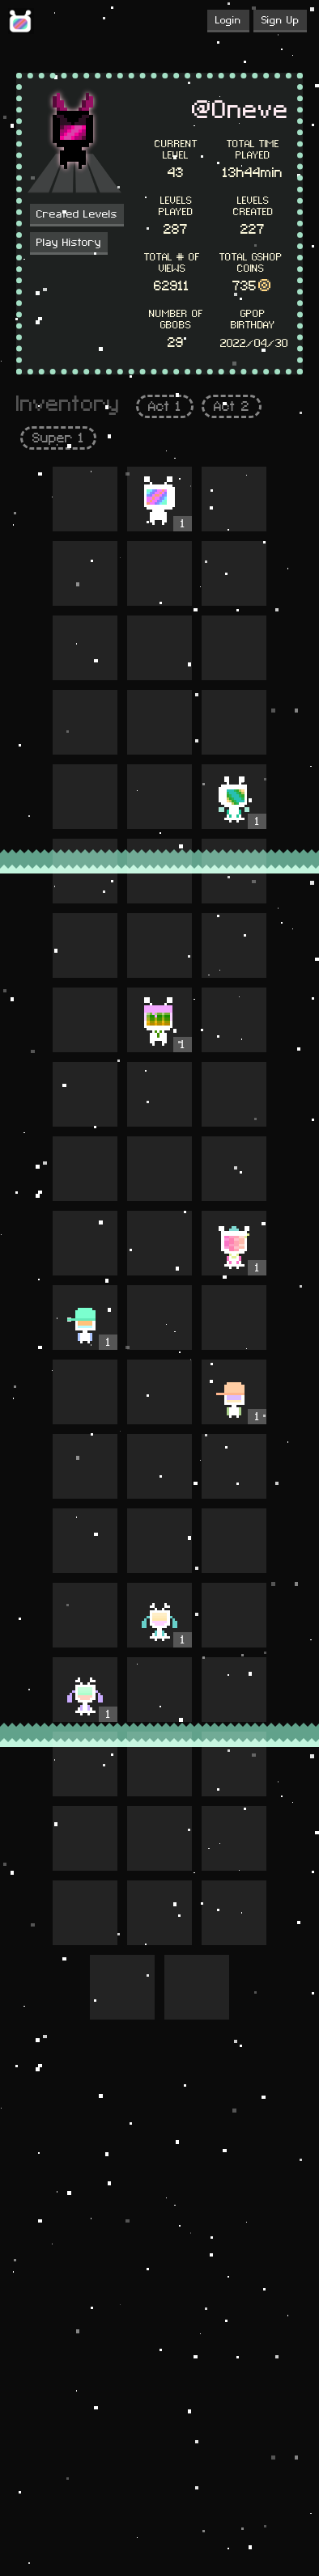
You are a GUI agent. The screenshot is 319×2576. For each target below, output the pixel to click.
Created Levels (76, 214)
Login (228, 20)
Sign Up (280, 20)
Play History (68, 242)
